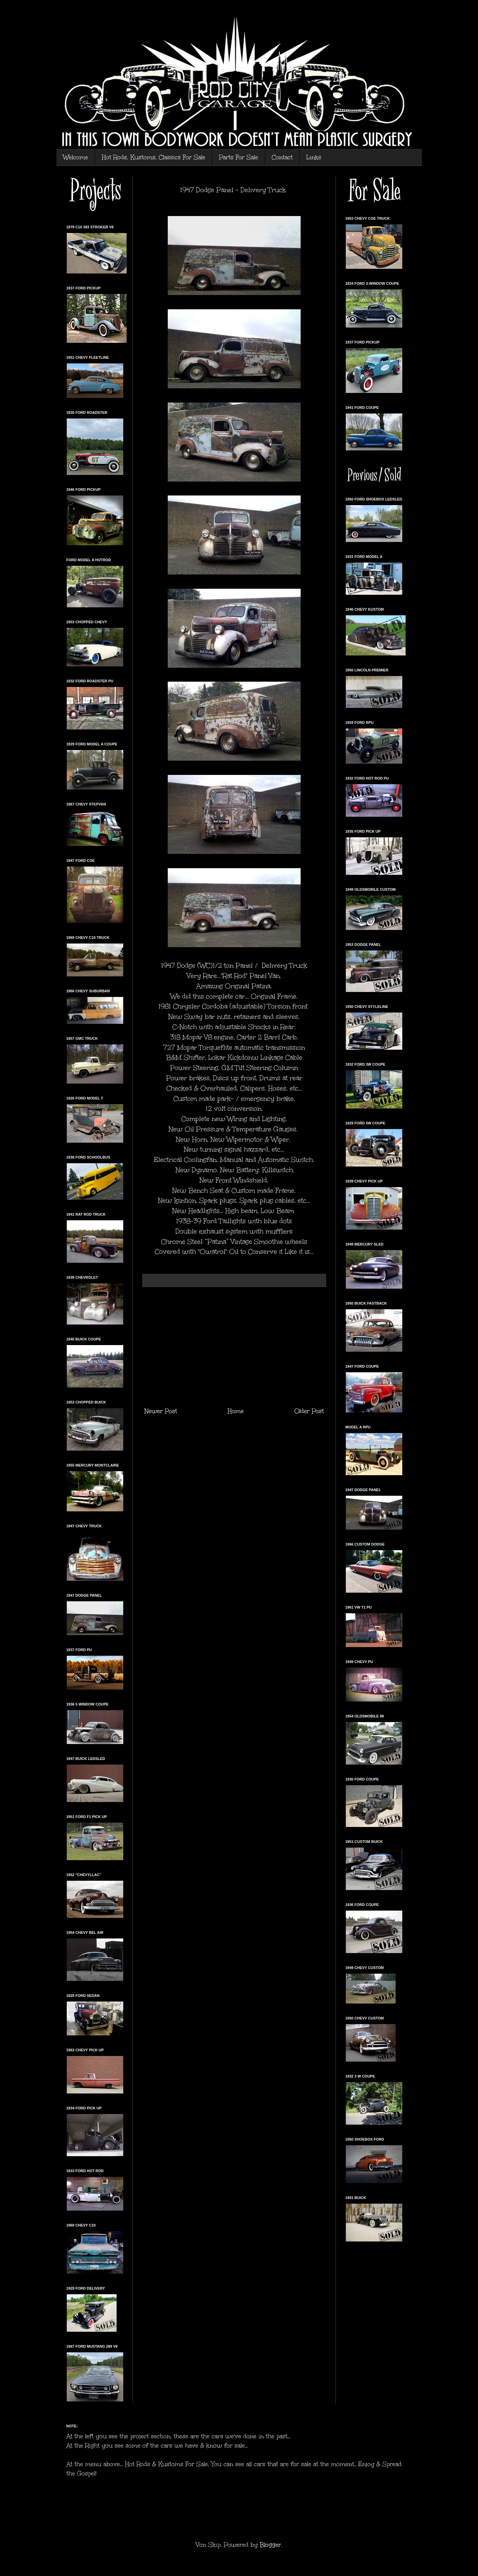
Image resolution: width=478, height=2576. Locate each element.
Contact (282, 157)
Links (313, 157)
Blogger (270, 2545)
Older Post (309, 1411)
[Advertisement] (234, 1346)
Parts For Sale (238, 157)
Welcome (75, 157)
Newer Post (160, 1411)
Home (236, 1411)
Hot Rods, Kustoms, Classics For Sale (153, 157)
